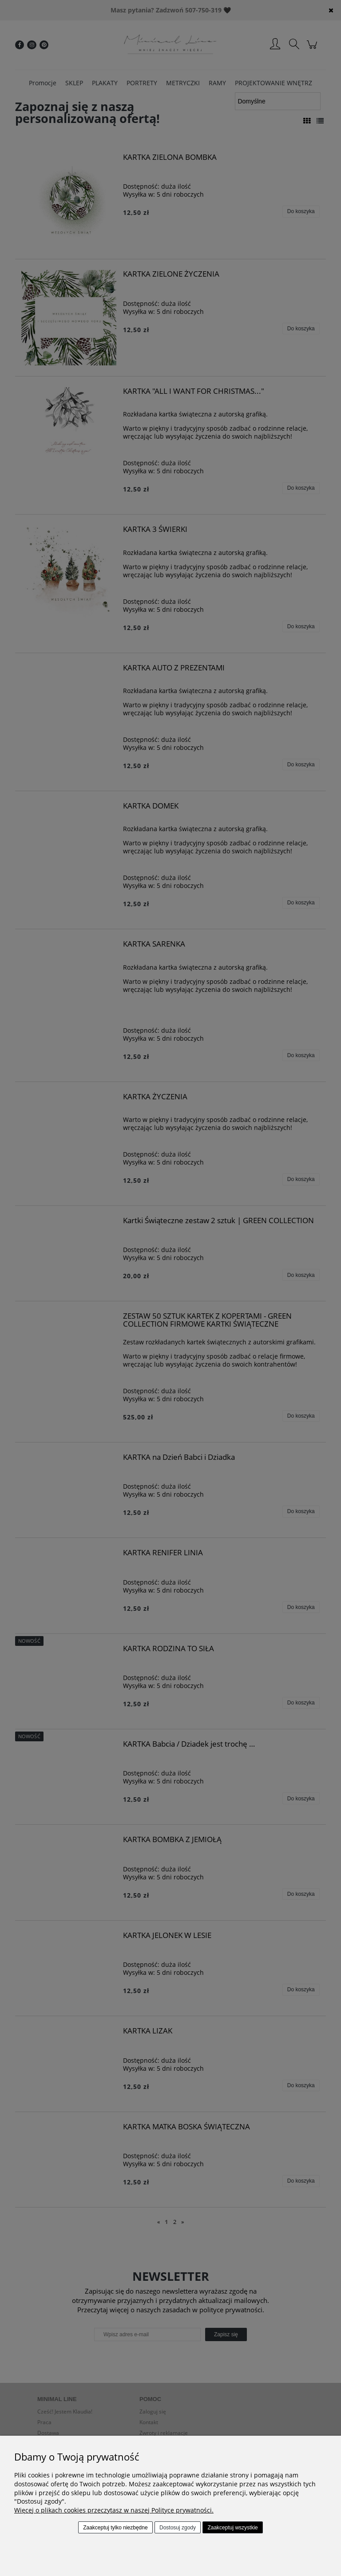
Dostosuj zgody (177, 2527)
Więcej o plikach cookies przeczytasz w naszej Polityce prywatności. (114, 2510)
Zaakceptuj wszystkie (232, 2527)
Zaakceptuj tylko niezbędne (115, 2527)
